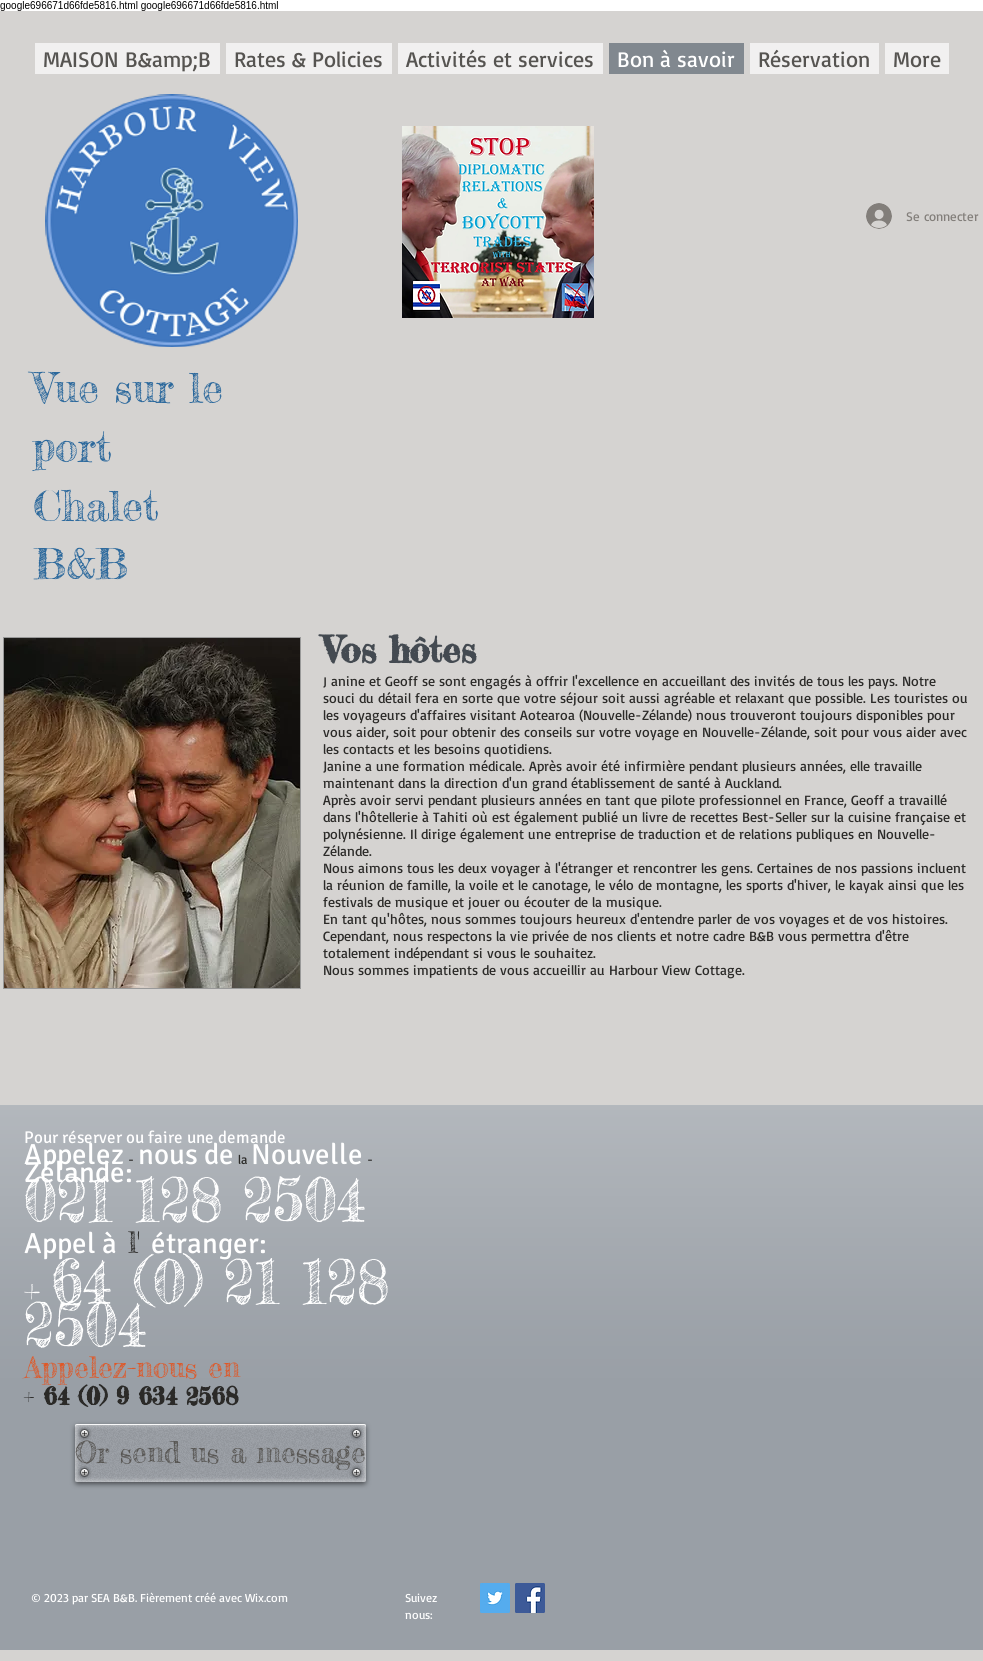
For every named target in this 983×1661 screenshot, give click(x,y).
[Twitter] (495, 1598)
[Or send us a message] (220, 1453)
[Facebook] (530, 1598)
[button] (309, 58)
